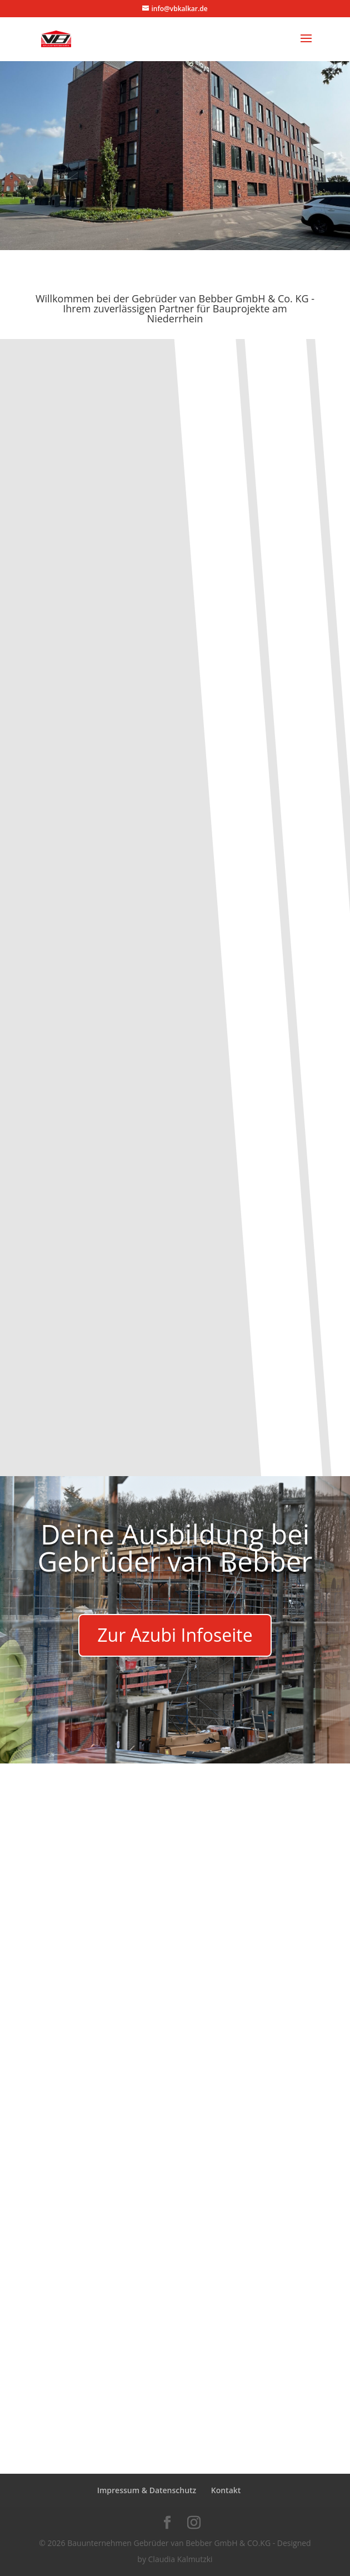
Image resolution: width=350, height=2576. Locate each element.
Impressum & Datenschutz (147, 2490)
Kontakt (226, 2490)
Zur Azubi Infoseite (174, 1635)
